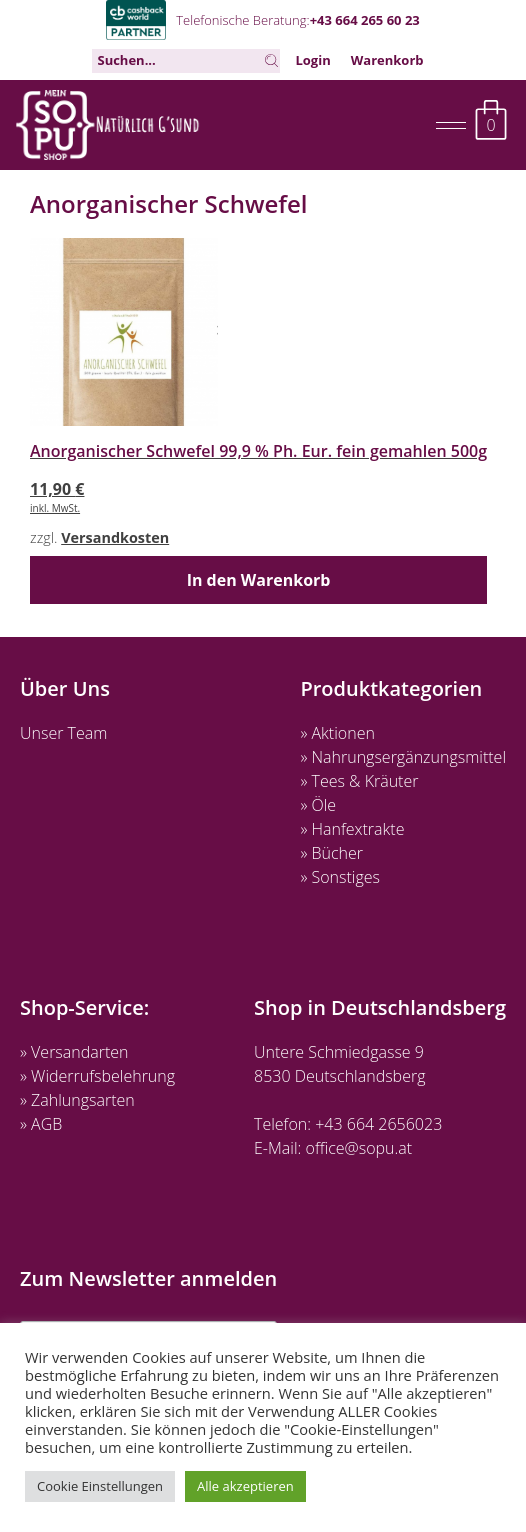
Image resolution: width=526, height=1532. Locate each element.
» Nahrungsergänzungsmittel (403, 757)
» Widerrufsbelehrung (97, 1076)
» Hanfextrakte (352, 829)
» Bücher (331, 853)
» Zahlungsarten (77, 1100)
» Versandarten (74, 1052)
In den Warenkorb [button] (259, 580)
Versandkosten (115, 537)
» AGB (41, 1124)
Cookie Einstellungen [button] (100, 1486)
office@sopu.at (359, 1148)
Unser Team (63, 733)
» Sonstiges (340, 877)
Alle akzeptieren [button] (245, 1486)
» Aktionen (337, 733)
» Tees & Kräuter (359, 781)
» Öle (318, 805)
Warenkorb (387, 60)
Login (312, 60)
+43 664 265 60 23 (365, 20)
